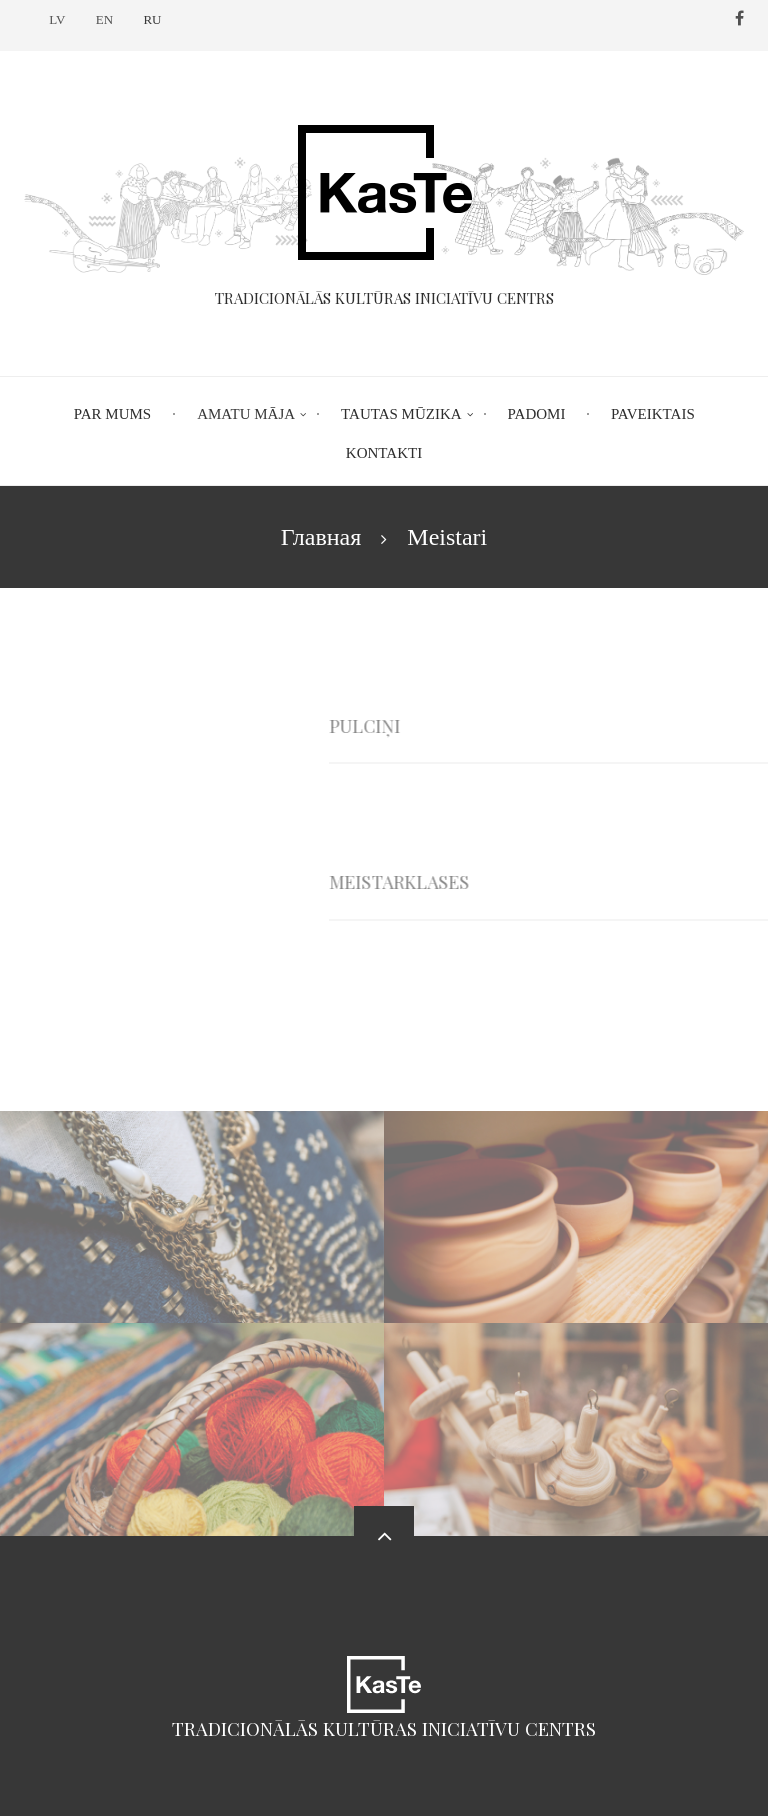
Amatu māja (246, 414)
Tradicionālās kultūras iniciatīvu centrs (384, 1728)
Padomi (537, 414)
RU (152, 19)
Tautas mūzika (401, 414)
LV (57, 19)
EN (104, 19)
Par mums (112, 414)
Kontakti (384, 453)
